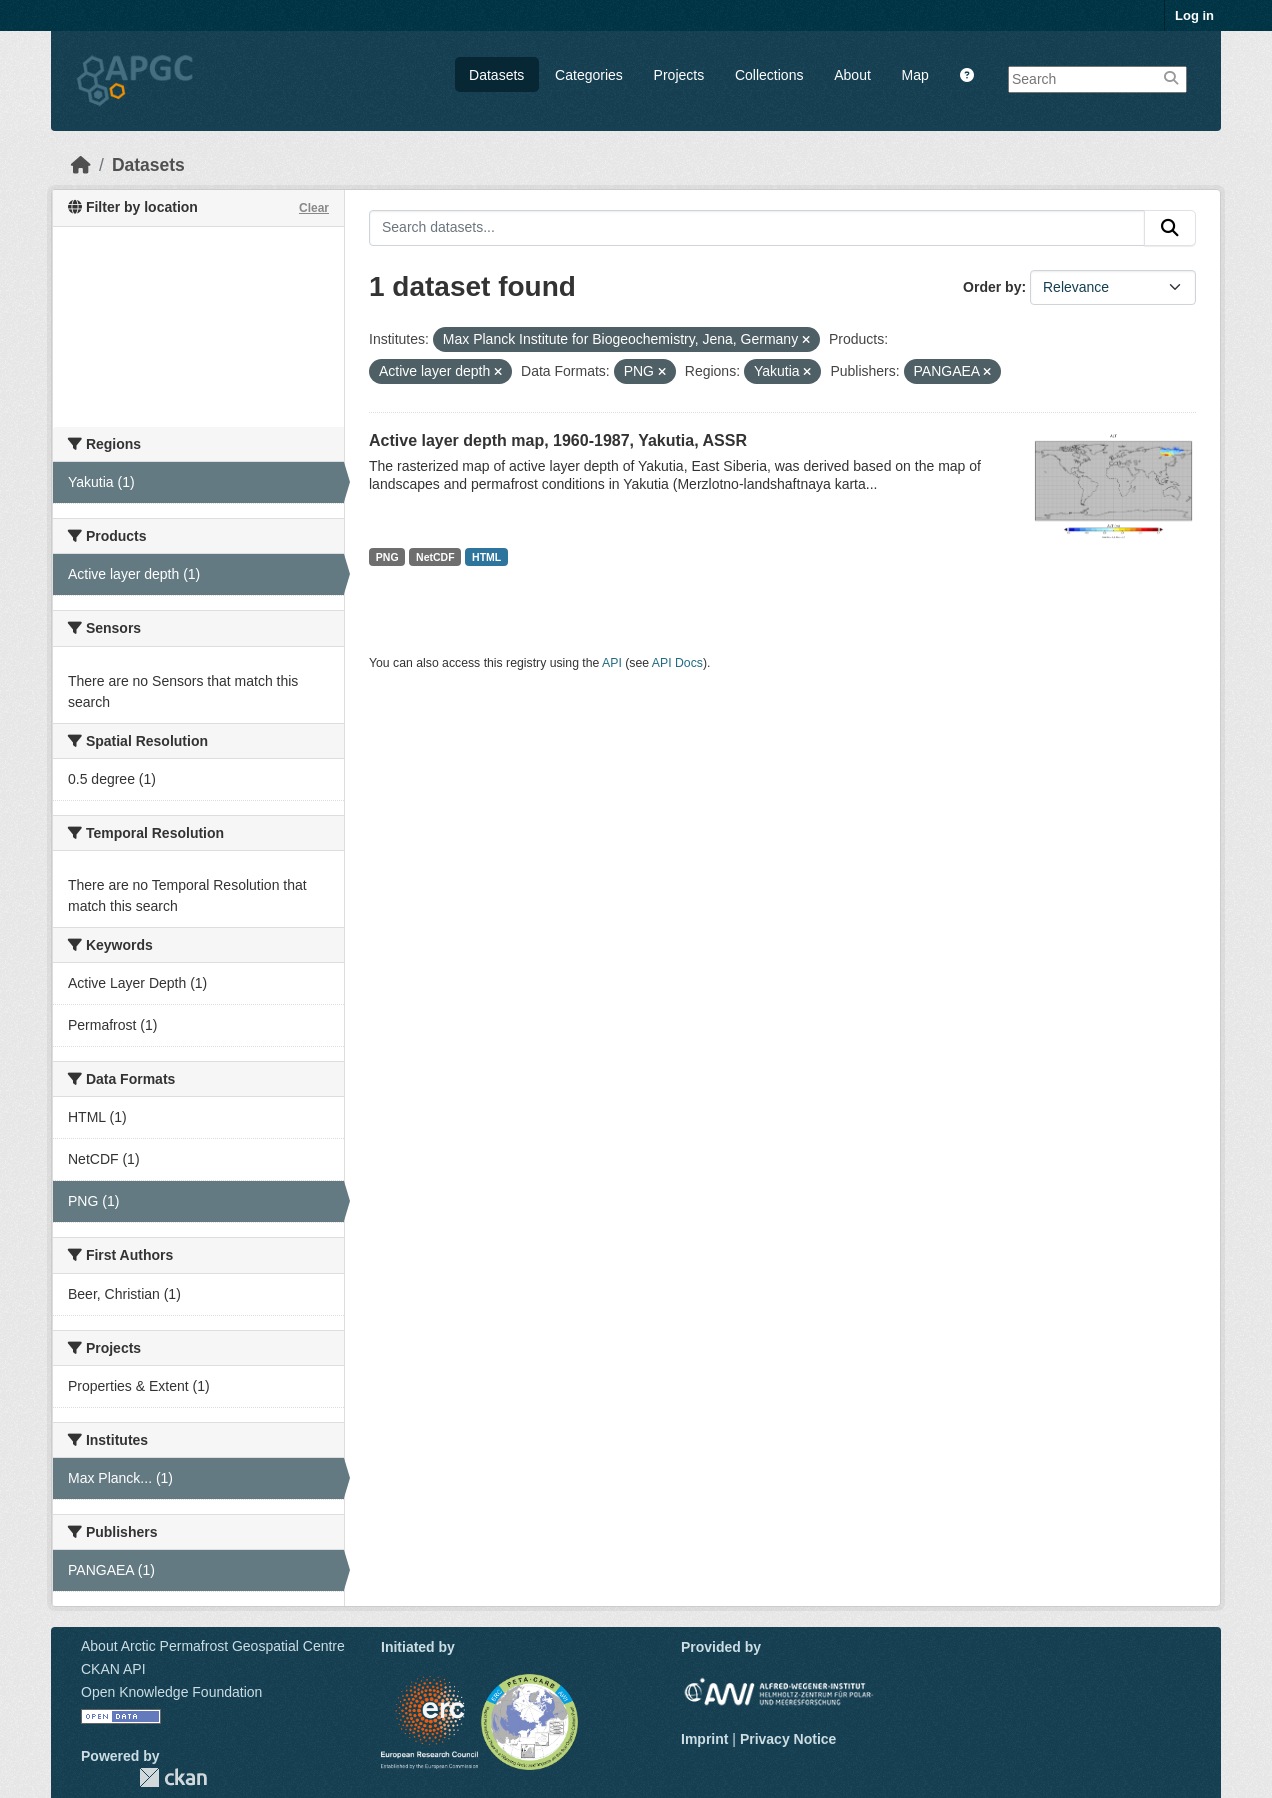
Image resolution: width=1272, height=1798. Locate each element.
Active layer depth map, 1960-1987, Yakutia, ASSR (558, 440)
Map (915, 75)
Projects (679, 75)
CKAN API (113, 1669)
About (852, 75)
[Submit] (1170, 228)
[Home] (81, 165)
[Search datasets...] (757, 228)
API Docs (677, 663)
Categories (589, 75)
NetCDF (435, 557)
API (612, 663)
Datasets (496, 75)
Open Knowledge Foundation (171, 1692)
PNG (387, 557)
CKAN (173, 1777)
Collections (769, 75)
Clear (314, 208)
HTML (486, 557)
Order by (992, 287)
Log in (1194, 15)
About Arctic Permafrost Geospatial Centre (213, 1646)
